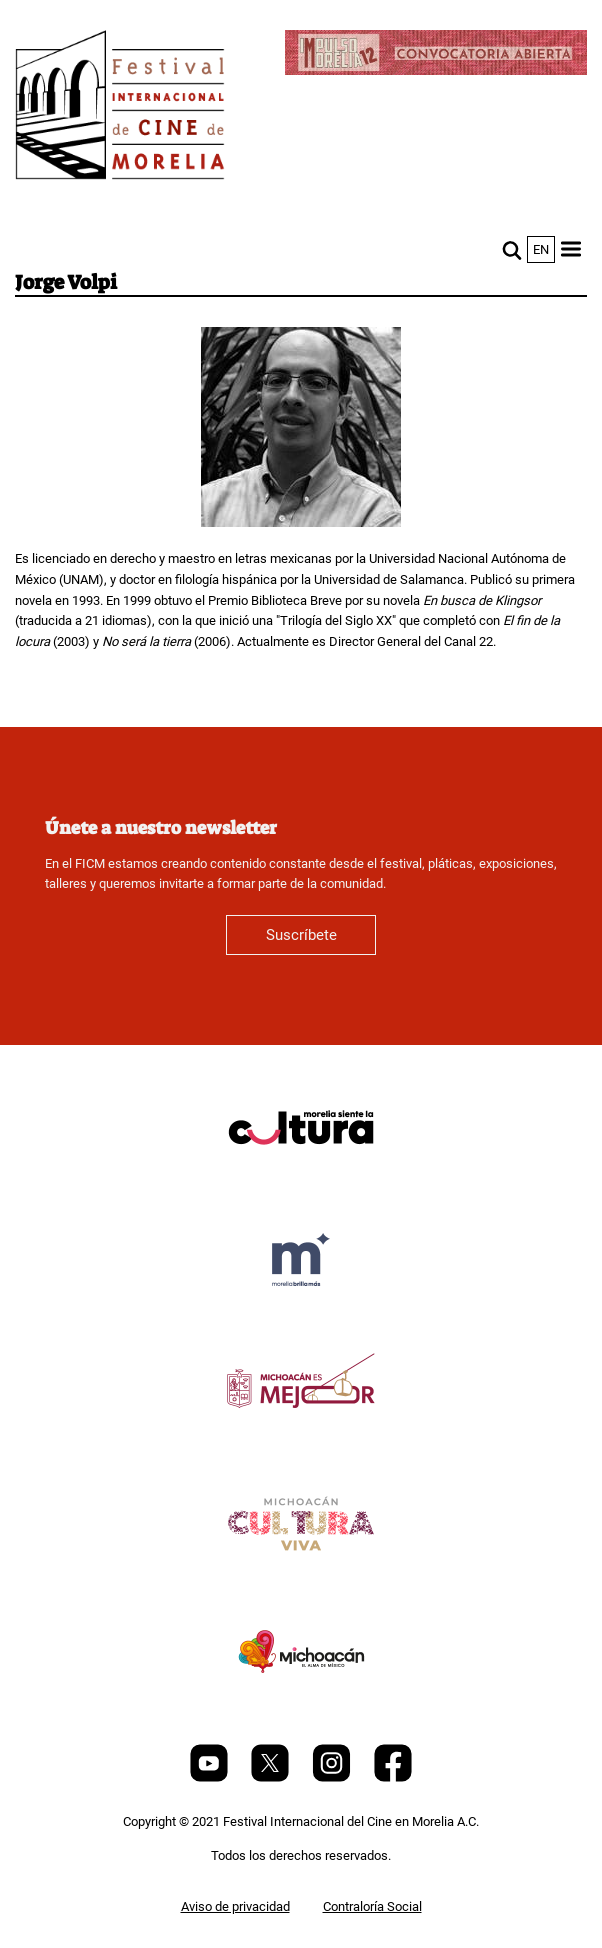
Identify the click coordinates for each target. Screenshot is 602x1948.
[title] (301, 1175)
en (541, 249)
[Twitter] (271, 1777)
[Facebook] (393, 1777)
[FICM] (120, 108)
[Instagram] (333, 1777)
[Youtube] (210, 1777)
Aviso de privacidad (235, 1906)
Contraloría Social (372, 1906)
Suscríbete (301, 935)
